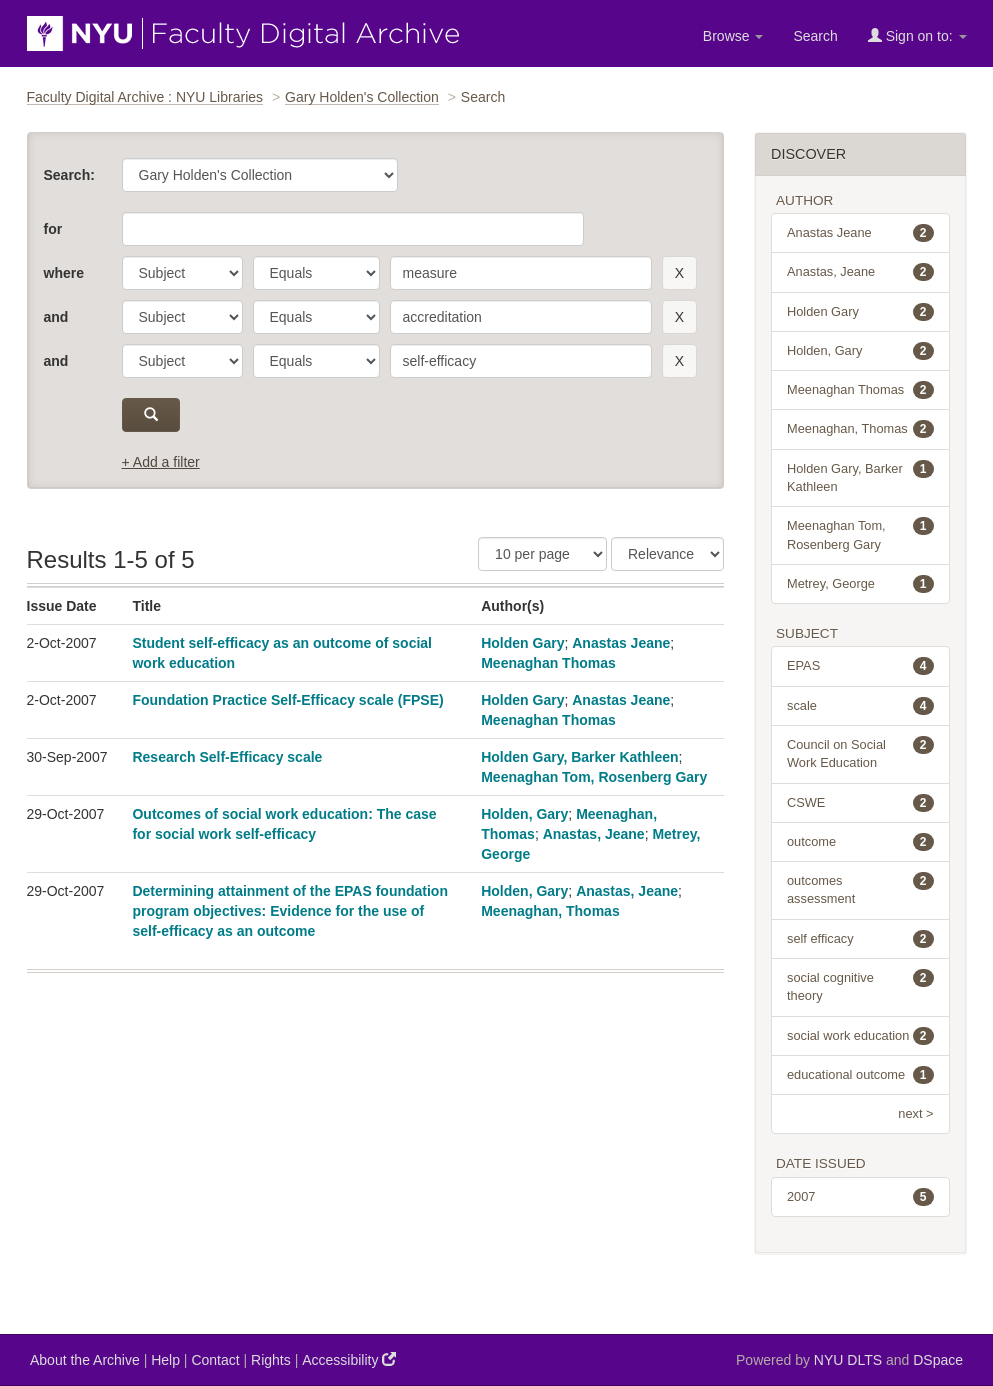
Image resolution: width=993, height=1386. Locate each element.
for (53, 229)
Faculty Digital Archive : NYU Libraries (145, 97)
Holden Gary (522, 643)
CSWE (860, 803)
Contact (215, 1360)
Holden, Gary (524, 814)
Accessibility (349, 1359)
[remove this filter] (679, 273)
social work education (860, 1036)
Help (165, 1360)
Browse (733, 36)
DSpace (938, 1360)
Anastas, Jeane (594, 834)
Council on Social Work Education (860, 753)
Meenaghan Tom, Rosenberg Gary (594, 777)
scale (860, 706)
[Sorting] (667, 554)
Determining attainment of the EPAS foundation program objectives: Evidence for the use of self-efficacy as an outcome (290, 911)
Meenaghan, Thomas (550, 911)
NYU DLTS (848, 1360)
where (64, 273)
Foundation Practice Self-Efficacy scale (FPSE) (287, 700)
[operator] (316, 273)
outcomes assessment (860, 889)
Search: (69, 175)
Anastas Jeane (621, 643)
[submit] (151, 415)
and (56, 317)
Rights (271, 1360)
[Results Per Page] (542, 554)
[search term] (521, 273)
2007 (860, 1197)
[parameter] (182, 273)
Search (815, 36)
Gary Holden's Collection (362, 97)
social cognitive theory (860, 986)
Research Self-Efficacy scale (227, 757)
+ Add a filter (161, 462)
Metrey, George (860, 584)
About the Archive (85, 1360)
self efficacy (860, 939)
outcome (860, 842)
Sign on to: (917, 35)
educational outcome (860, 1075)
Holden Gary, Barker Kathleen (579, 757)
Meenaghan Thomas (548, 663)
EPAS (860, 666)
